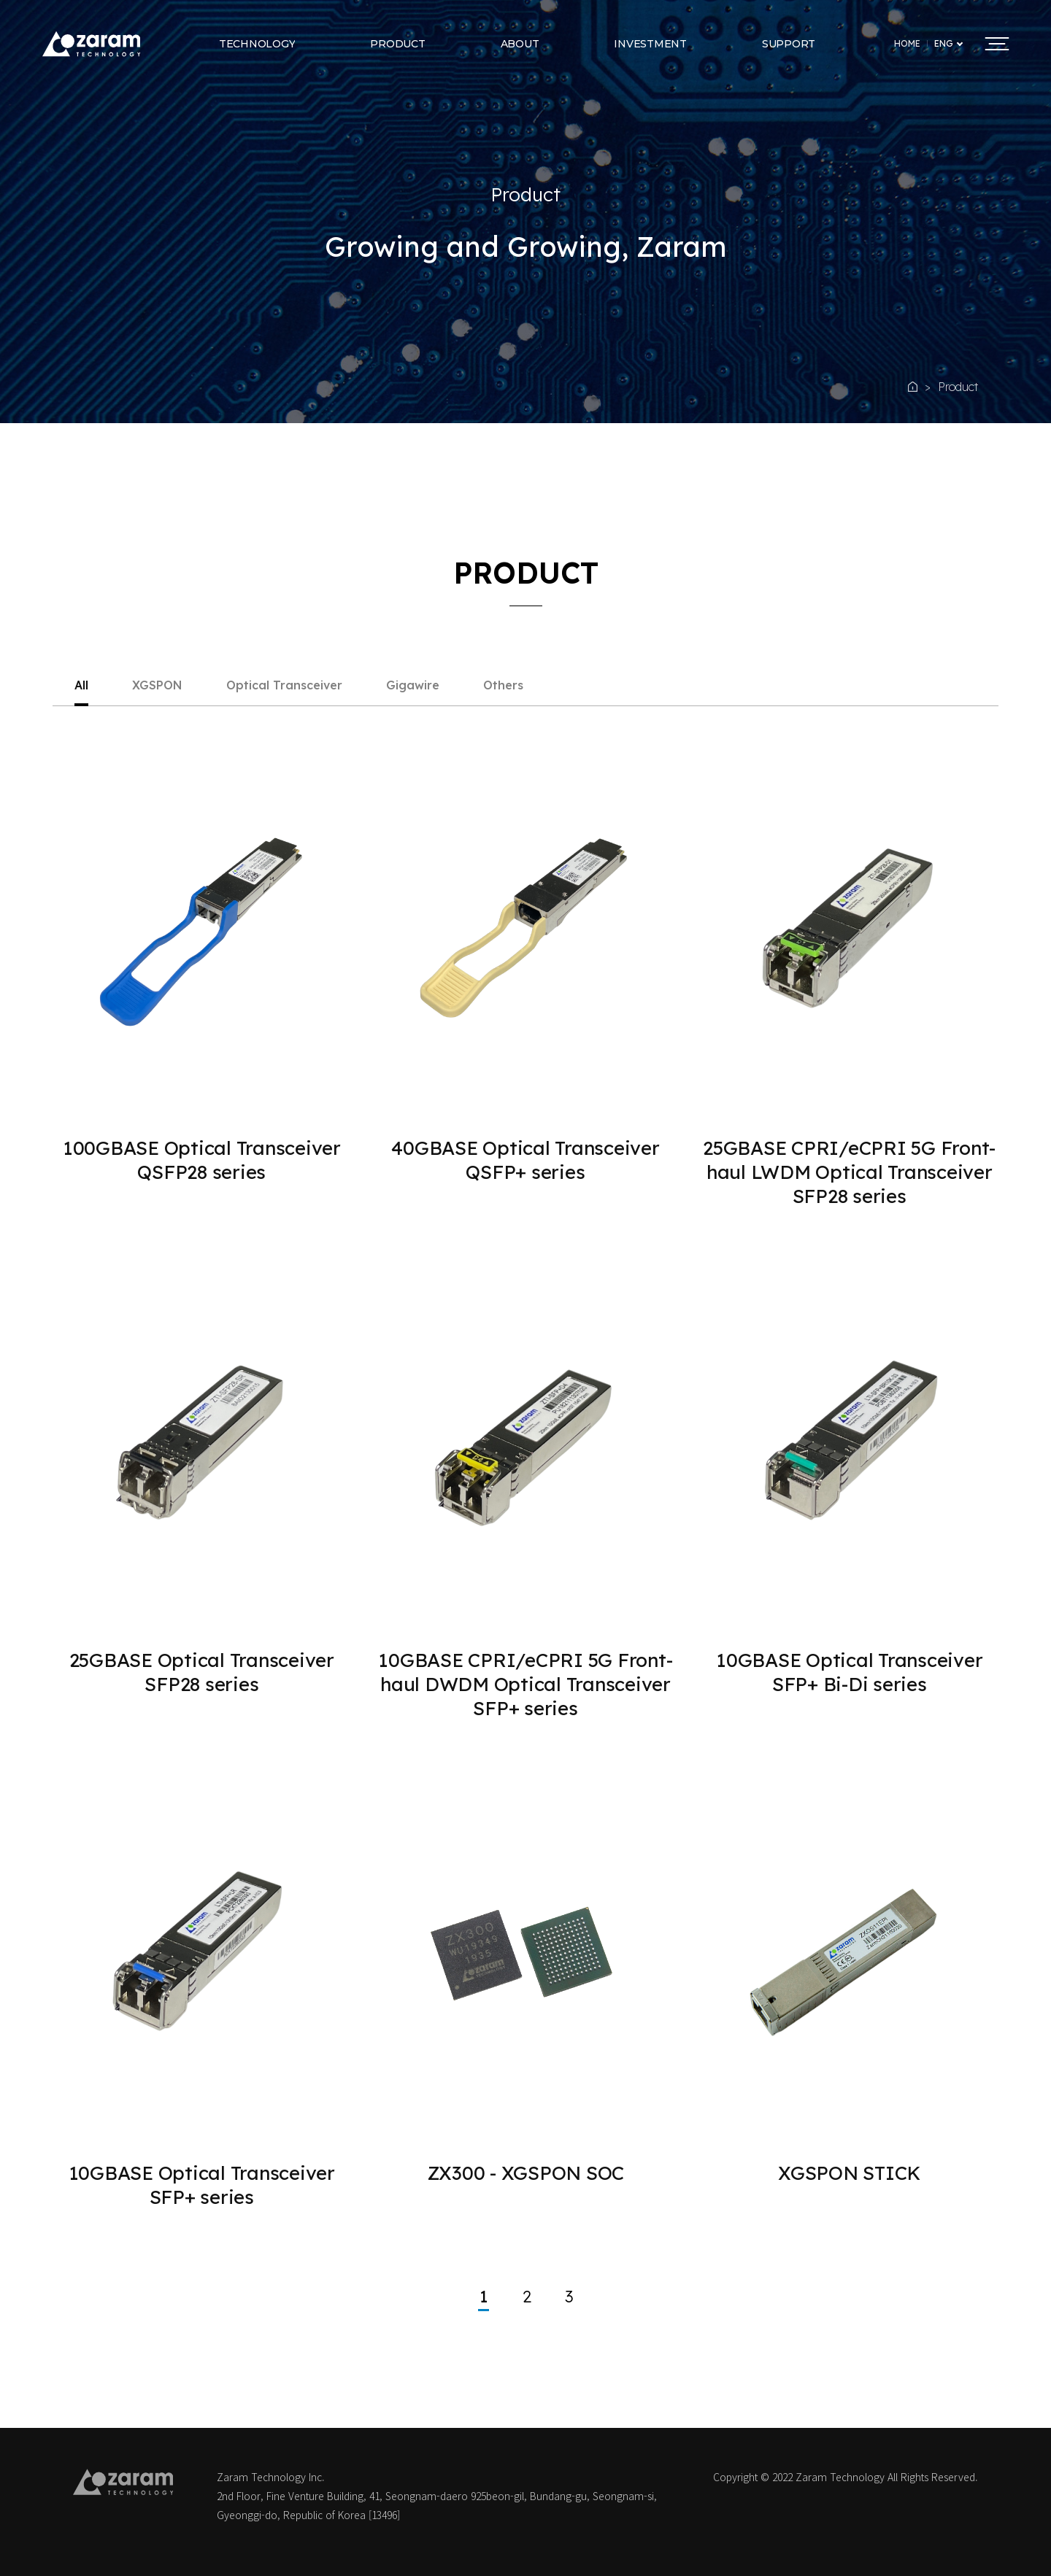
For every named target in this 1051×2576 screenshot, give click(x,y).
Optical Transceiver (284, 685)
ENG (943, 43)
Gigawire (412, 685)
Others (503, 685)
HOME (907, 43)
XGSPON (157, 685)
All (81, 685)
